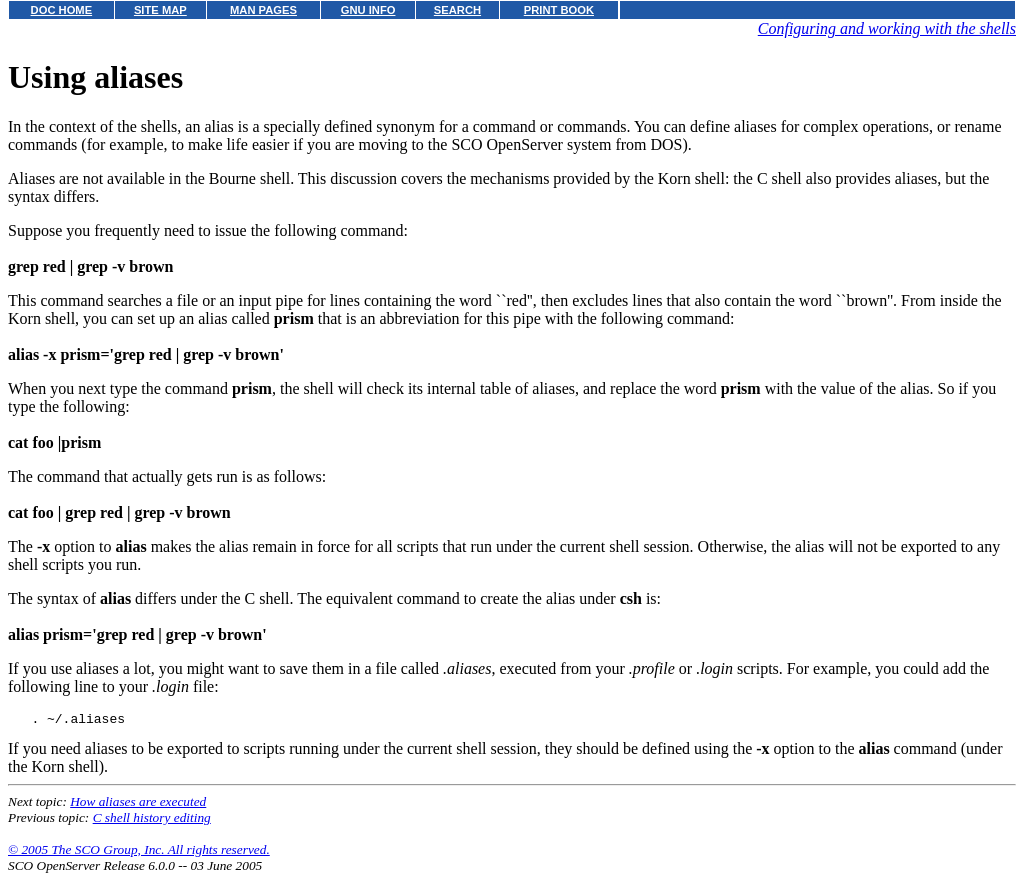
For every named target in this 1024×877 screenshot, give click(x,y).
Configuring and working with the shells (887, 28)
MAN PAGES (263, 10)
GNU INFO (368, 10)
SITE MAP (160, 10)
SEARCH (457, 10)
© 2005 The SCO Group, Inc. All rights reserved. (139, 852)
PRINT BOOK (559, 10)
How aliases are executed (138, 804)
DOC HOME (62, 10)
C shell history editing (152, 820)
